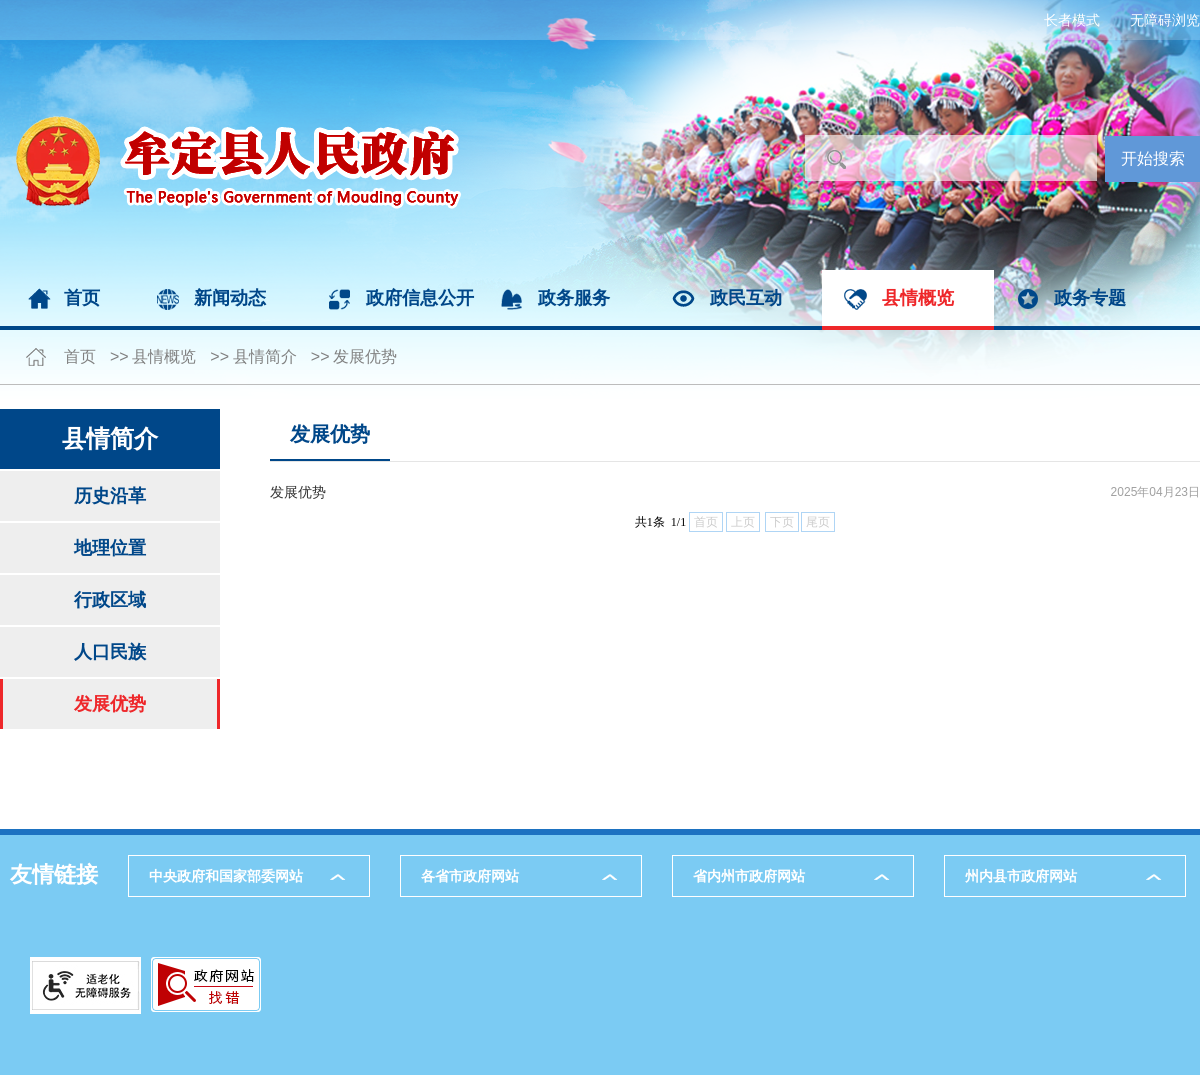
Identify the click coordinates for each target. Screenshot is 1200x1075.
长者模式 (1072, 20)
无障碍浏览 (1165, 20)
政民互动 (746, 298)
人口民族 (110, 652)
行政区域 (110, 600)
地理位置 (110, 548)
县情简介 (265, 356)
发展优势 (365, 356)
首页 (82, 298)
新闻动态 (230, 298)
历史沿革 (110, 496)
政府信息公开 (420, 298)
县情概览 (918, 298)
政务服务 (574, 298)
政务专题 (1090, 298)
